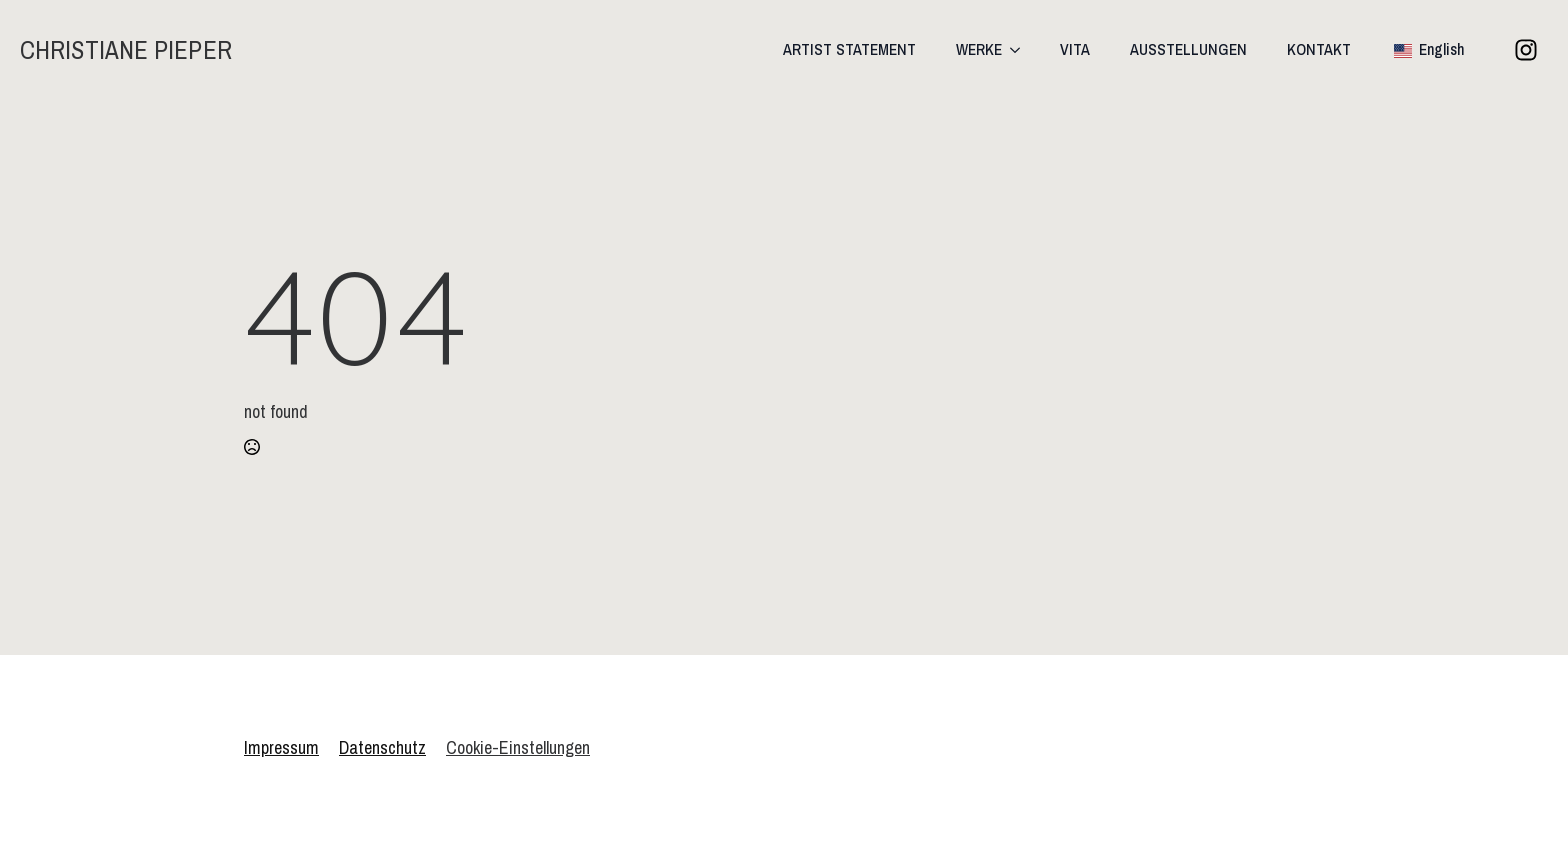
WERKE (979, 49)
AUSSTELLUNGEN (1188, 49)
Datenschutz (382, 747)
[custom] (1526, 50)
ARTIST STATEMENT (849, 49)
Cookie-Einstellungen (518, 747)
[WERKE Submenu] (1021, 50)
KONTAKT (1319, 49)
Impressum (281, 747)
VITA (1075, 49)
